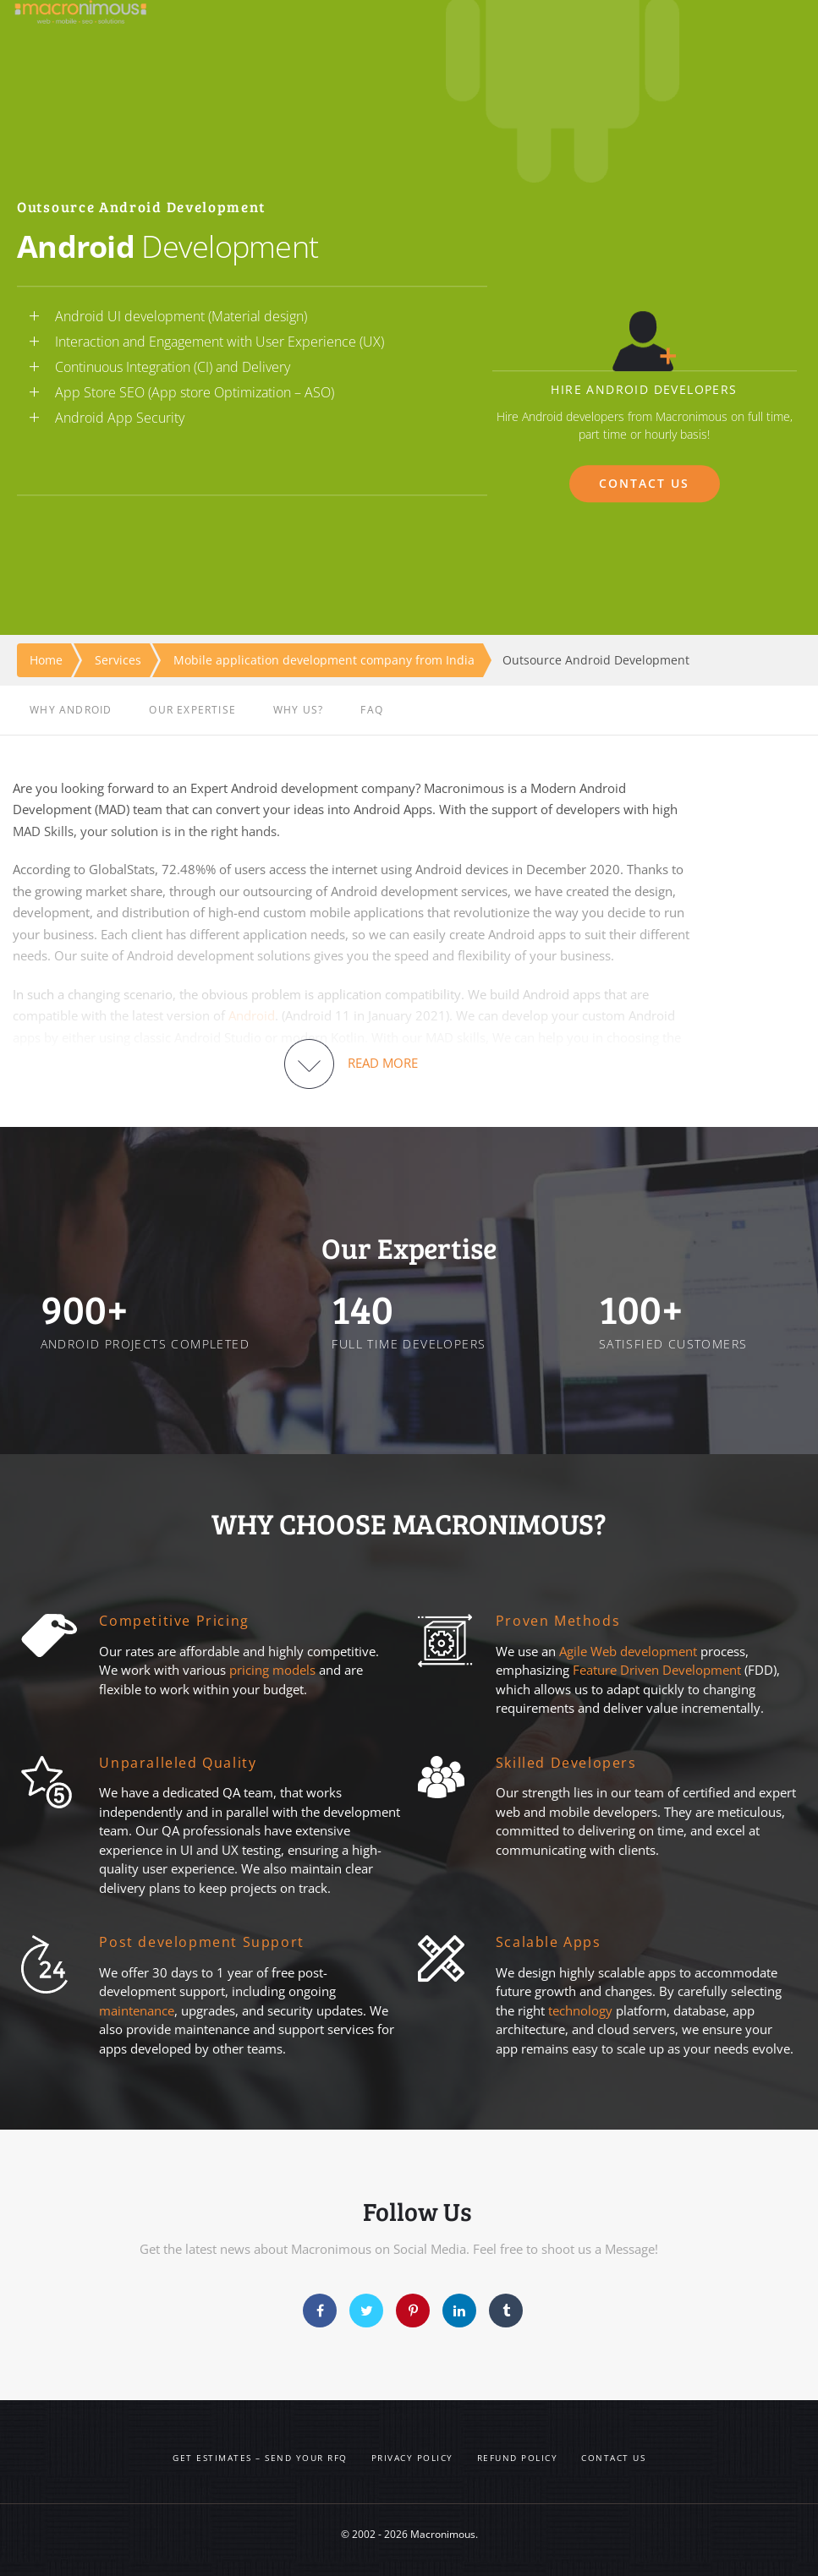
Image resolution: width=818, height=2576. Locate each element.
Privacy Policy (412, 2458)
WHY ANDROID (71, 710)
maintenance (136, 2010)
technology (580, 2010)
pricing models (272, 1669)
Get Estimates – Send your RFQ (260, 2458)
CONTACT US (644, 483)
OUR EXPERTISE (192, 710)
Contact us (613, 2458)
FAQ (371, 710)
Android (251, 1015)
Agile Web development (628, 1651)
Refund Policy (517, 2458)
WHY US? (298, 710)
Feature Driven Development (658, 1669)
